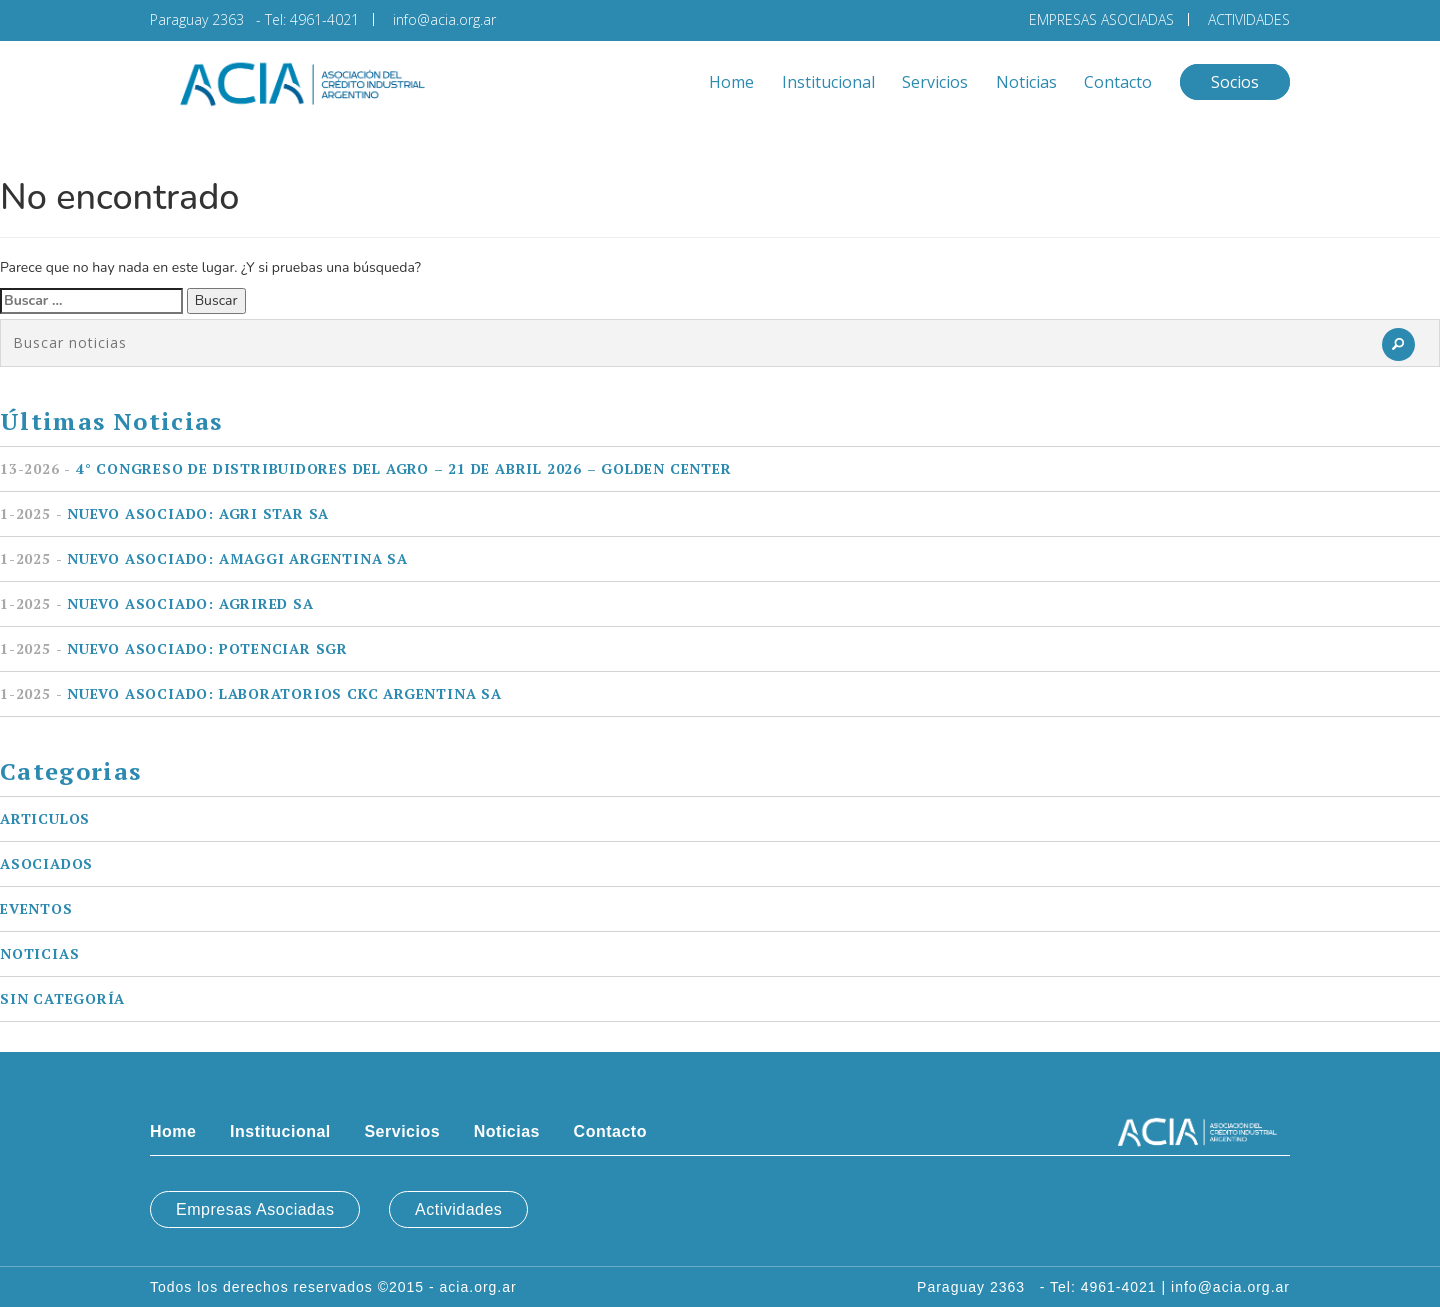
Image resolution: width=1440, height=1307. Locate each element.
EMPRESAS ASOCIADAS (1101, 19)
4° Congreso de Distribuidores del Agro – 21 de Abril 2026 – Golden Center (366, 468)
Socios (1235, 82)
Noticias (1026, 82)
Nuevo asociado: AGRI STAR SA (164, 513)
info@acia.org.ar (444, 19)
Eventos (36, 908)
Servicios (935, 82)
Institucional (828, 82)
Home (731, 82)
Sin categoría (62, 998)
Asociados (46, 863)
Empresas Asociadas (255, 1209)
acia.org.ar (478, 1287)
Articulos (45, 818)
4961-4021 (324, 19)
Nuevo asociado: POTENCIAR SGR (174, 648)
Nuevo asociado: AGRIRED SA (157, 603)
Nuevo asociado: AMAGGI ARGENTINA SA (204, 558)
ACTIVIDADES (1249, 19)
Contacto (1118, 82)
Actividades (458, 1209)
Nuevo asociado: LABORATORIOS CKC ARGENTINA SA (251, 693)
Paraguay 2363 (201, 19)
